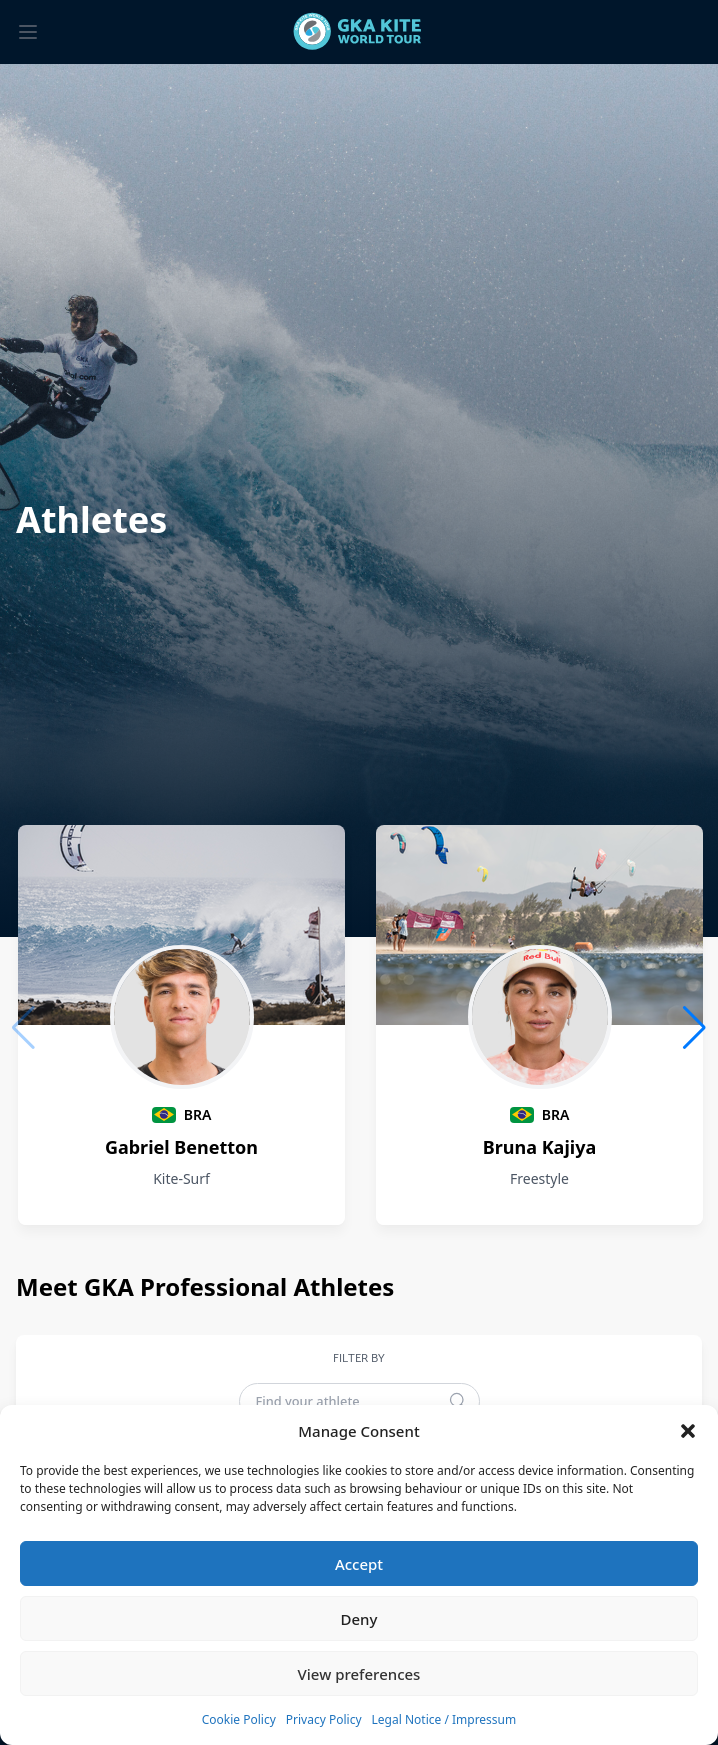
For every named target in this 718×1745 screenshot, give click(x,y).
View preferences (359, 1674)
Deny (359, 1619)
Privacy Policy (324, 1719)
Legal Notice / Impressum (444, 1719)
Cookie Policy (239, 1719)
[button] (688, 1431)
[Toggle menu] (28, 32)
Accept (359, 1564)
